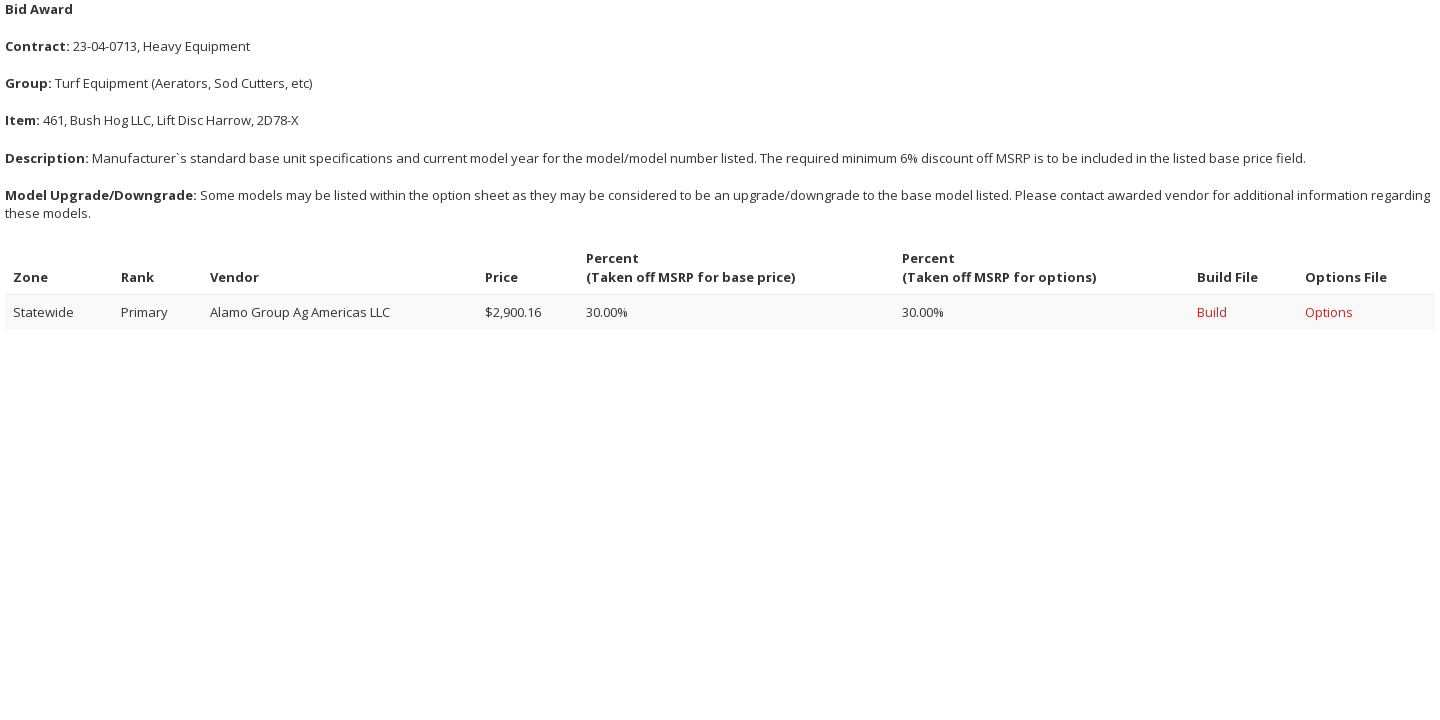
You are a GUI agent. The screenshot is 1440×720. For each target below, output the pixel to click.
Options (1329, 312)
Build (1212, 312)
